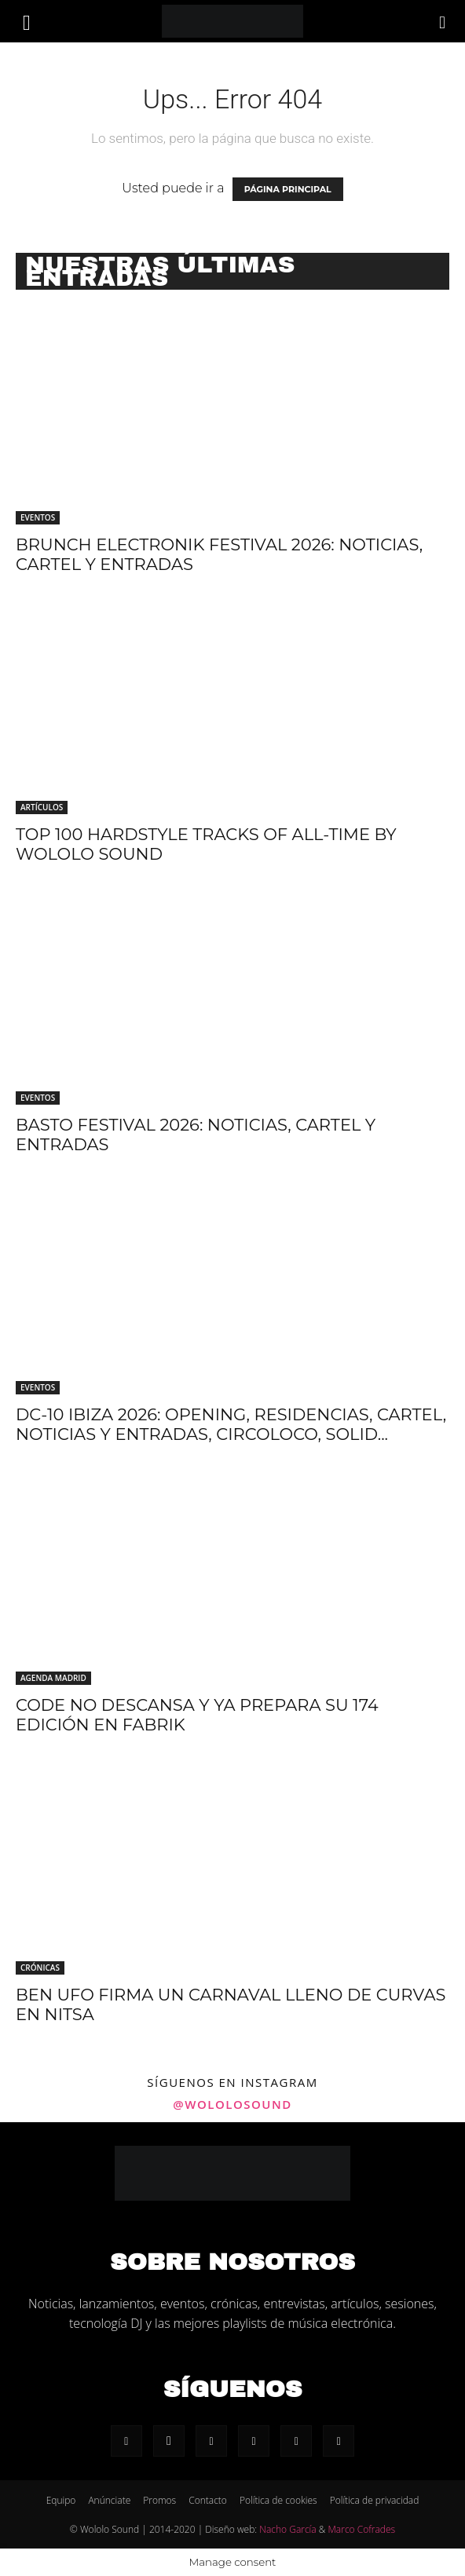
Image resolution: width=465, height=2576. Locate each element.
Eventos (37, 517)
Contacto (208, 2500)
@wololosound (232, 2104)
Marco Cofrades (362, 2529)
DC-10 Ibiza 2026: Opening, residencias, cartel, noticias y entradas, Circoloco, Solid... (231, 1424)
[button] (27, 21)
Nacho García (287, 2529)
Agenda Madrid (53, 1677)
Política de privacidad (374, 2500)
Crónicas (40, 1967)
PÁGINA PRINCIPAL (287, 189)
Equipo (61, 2500)
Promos (159, 2500)
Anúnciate (109, 2500)
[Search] (443, 21)
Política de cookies (278, 2500)
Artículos (41, 807)
